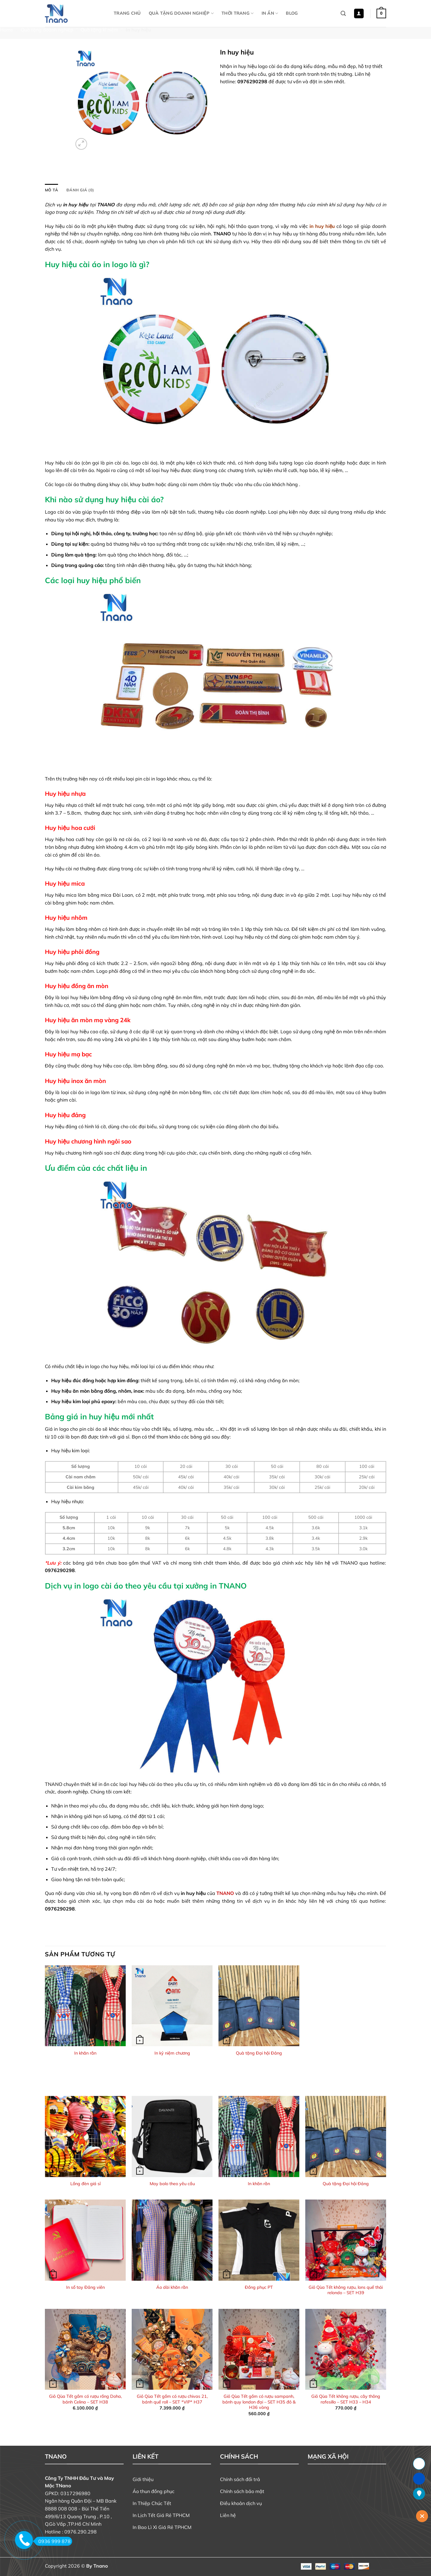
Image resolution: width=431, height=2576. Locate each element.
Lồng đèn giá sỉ (85, 2183)
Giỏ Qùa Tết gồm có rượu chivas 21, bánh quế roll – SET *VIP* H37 (172, 2399)
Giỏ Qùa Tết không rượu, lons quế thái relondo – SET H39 (346, 2290)
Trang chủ (127, 13)
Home (6, 30)
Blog (292, 13)
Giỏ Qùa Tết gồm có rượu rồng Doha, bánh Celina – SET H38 (85, 2399)
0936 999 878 (52, 2541)
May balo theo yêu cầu (172, 2183)
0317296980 (75, 2493)
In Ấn (270, 13)
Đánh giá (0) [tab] (80, 189)
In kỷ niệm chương (172, 2053)
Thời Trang (237, 13)
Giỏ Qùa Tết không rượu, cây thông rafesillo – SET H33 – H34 (345, 2399)
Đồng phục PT (259, 2287)
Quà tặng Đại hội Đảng (259, 2053)
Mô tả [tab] (51, 189)
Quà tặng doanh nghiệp (181, 13)
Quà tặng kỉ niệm (99, 30)
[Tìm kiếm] (343, 13)
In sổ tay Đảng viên (85, 2287)
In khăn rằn (85, 2053)
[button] (359, 14)
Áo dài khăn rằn (172, 2287)
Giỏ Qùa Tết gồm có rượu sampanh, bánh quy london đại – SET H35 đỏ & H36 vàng (259, 2402)
